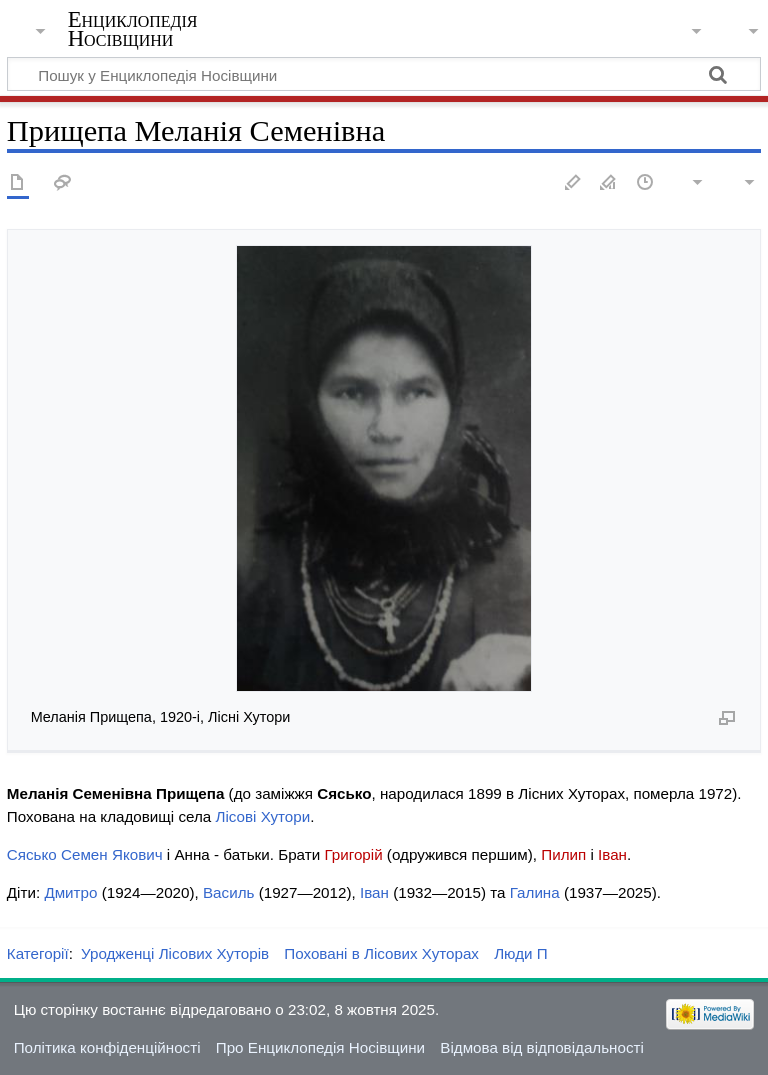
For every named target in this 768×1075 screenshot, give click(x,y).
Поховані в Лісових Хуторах (381, 953)
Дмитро (70, 892)
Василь (228, 892)
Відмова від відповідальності (542, 1047)
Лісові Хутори (262, 816)
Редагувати (573, 183)
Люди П (521, 953)
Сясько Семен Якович (85, 854)
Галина (535, 892)
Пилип (563, 854)
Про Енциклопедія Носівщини (320, 1047)
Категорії (38, 953)
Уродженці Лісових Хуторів (175, 953)
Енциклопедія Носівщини (133, 29)
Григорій (353, 854)
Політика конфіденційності (107, 1047)
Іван (612, 854)
